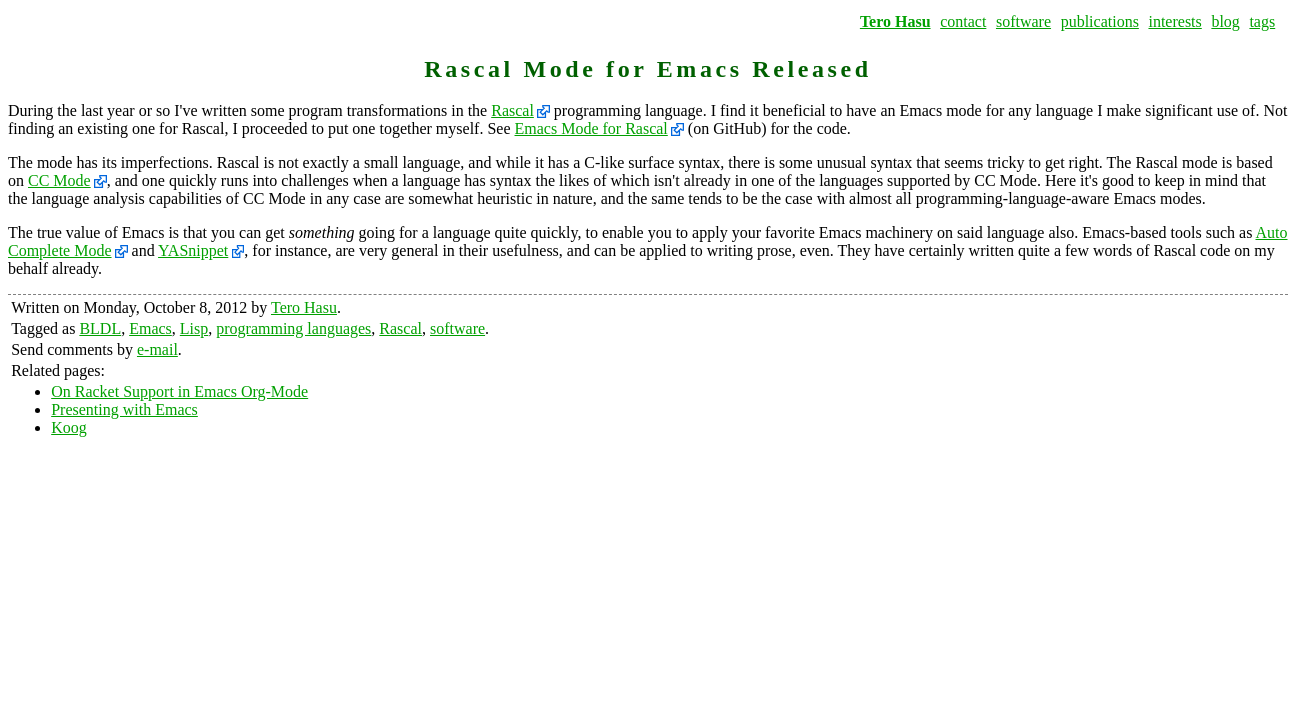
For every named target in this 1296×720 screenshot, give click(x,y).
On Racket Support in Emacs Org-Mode (179, 391)
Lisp (194, 328)
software (1023, 21)
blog (1225, 21)
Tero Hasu (895, 21)
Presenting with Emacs (124, 409)
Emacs (150, 328)
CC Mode (59, 180)
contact (963, 21)
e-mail (157, 349)
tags (1262, 21)
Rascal (512, 110)
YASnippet (193, 250)
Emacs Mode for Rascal (591, 128)
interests (1174, 21)
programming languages (293, 328)
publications (1100, 21)
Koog (69, 427)
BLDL (100, 328)
